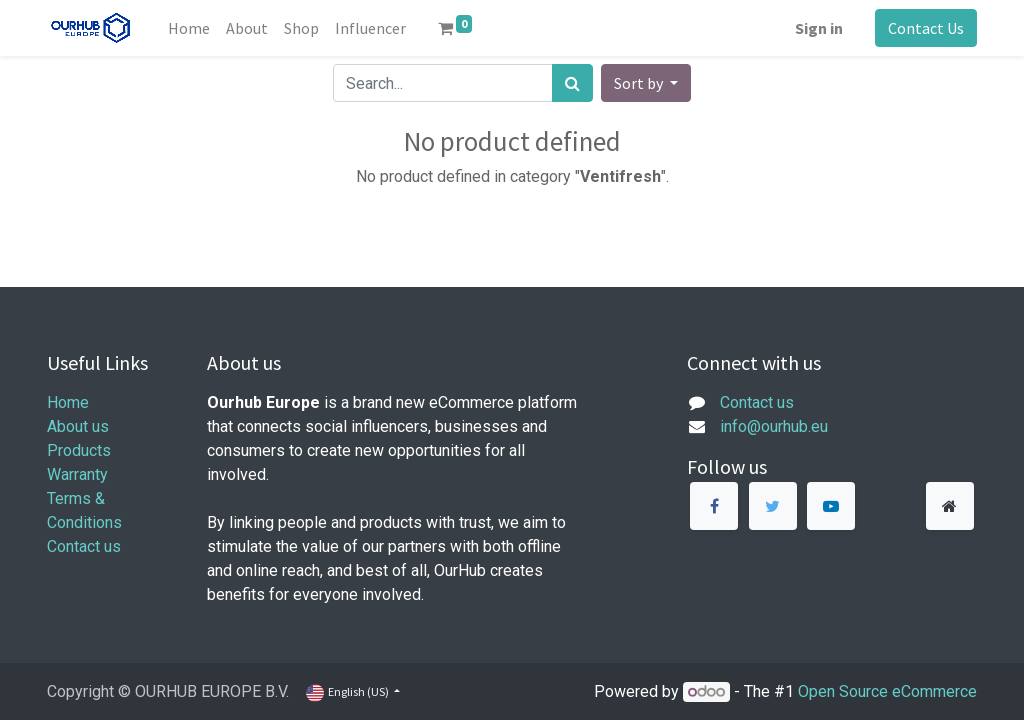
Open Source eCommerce (887, 691)
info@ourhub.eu (774, 426)
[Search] (572, 83)
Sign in (819, 28)
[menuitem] (189, 28)
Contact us (84, 546)
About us (78, 426)
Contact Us (926, 28)
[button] (646, 83)
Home (68, 402)
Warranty (77, 474)
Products (79, 450)
